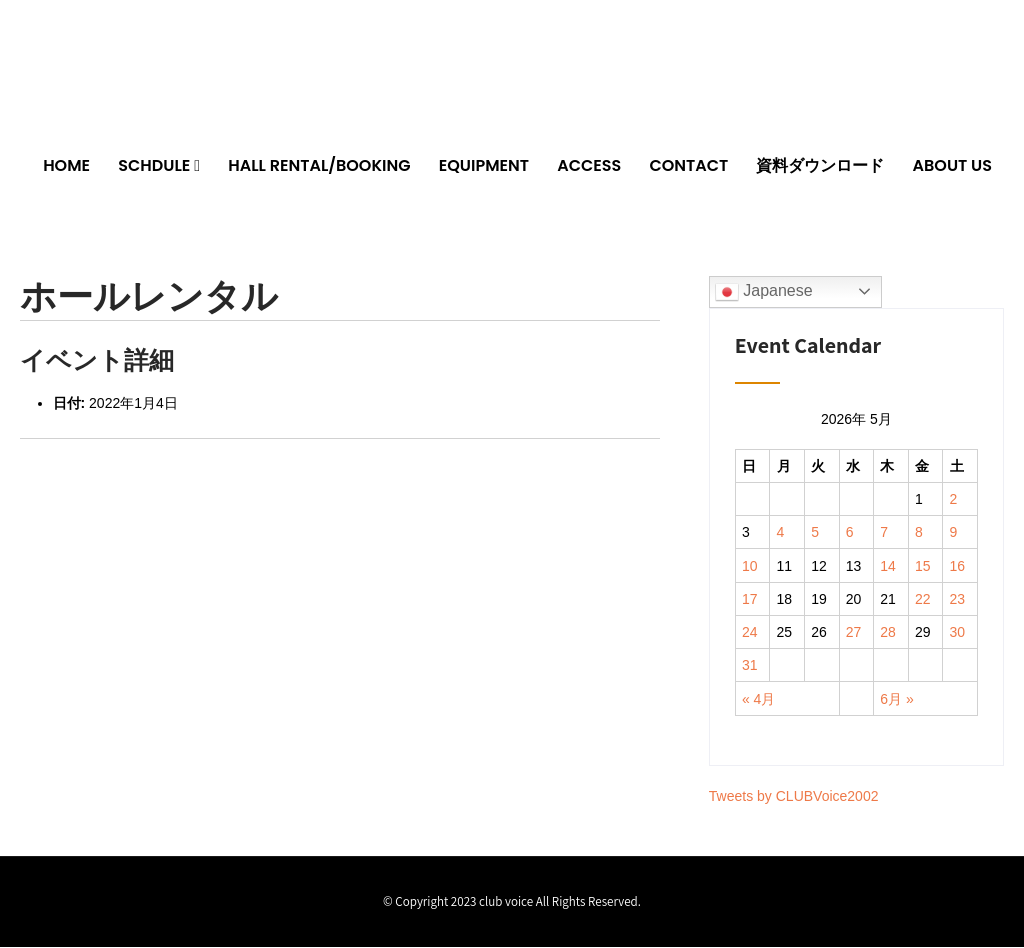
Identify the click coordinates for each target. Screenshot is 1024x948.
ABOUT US (952, 165)
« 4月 (758, 699)
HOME (66, 165)
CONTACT (688, 165)
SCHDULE (154, 165)
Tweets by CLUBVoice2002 (794, 797)
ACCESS (589, 165)
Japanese (764, 292)
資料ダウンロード (820, 165)
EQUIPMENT (484, 165)
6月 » (896, 699)
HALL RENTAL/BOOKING (319, 165)
